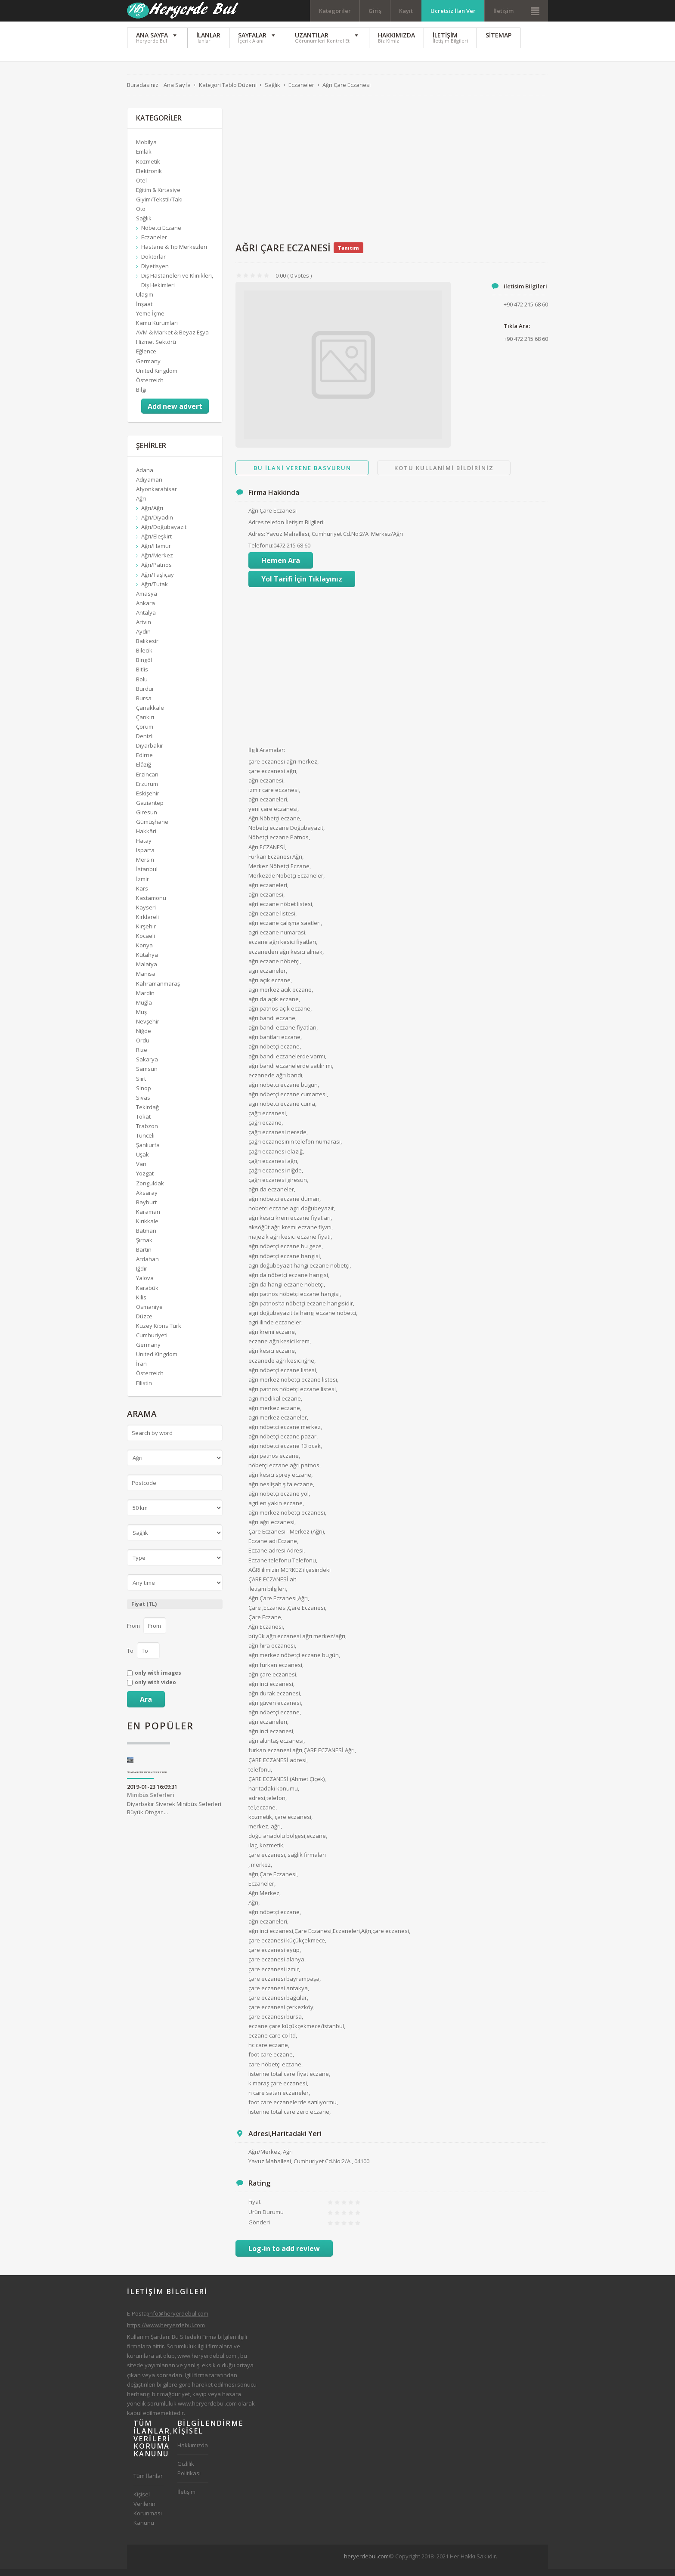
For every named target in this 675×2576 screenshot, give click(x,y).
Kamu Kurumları (157, 330)
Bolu (142, 686)
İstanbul (147, 877)
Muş (141, 1019)
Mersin (145, 867)
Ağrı (141, 506)
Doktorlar (153, 264)
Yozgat (145, 1181)
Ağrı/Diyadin (157, 525)
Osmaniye (149, 1314)
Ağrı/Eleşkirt (156, 543)
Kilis (141, 1304)
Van (141, 1171)
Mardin (145, 1000)
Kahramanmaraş (158, 991)
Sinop (143, 1095)
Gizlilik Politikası (189, 2475)
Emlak (144, 159)
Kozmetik (148, 169)
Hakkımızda (192, 2452)
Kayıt (406, 11)
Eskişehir (147, 800)
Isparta (145, 858)
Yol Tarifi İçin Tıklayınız (301, 586)
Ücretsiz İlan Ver (453, 11)
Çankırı (145, 724)
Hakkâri (146, 838)
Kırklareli (147, 924)
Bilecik (144, 658)
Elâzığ (143, 772)
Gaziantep (150, 810)
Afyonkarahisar (156, 496)
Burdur (145, 696)
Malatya (146, 972)
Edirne (144, 763)
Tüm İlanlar (148, 2483)
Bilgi (141, 397)
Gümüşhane (152, 829)
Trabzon (147, 1133)
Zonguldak (150, 1190)
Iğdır (141, 1276)
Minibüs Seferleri (150, 1802)
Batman (146, 1238)
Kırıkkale (147, 1228)
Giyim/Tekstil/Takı (159, 206)
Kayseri (146, 914)
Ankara (145, 610)
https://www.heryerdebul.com (166, 2332)
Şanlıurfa (148, 1152)
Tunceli (145, 1143)
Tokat (143, 1124)
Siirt (141, 1086)
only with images (158, 1680)
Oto (141, 216)
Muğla (144, 1010)
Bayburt (146, 1209)
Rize (141, 1057)
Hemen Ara (280, 568)
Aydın (143, 639)
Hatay (144, 848)
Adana (144, 477)
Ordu (142, 1047)
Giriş (374, 11)
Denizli (145, 743)
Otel (141, 188)
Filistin (144, 1390)
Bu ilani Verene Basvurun (302, 475)
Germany (148, 368)
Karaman (148, 1219)
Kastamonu (151, 905)
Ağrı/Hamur (156, 553)
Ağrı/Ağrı (152, 515)
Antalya (146, 620)
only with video (155, 1690)
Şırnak (144, 1247)
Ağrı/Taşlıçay (157, 582)
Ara (146, 1706)
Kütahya (147, 962)
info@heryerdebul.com (178, 2321)
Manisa (145, 981)
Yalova (145, 1286)
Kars (142, 896)
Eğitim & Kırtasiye (158, 197)
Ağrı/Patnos (156, 572)
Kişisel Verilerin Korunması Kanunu (147, 2516)
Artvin (143, 629)
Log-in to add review (284, 2256)
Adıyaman (149, 487)
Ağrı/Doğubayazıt (163, 534)
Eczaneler (154, 245)
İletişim (503, 11)
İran (141, 1371)
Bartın (144, 1257)
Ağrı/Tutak (154, 591)
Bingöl (144, 667)
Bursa (144, 705)
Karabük (147, 1295)
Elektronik (149, 178)
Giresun (146, 819)
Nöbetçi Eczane (161, 235)
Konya (144, 953)
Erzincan (147, 781)
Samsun (147, 1076)
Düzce (144, 1323)
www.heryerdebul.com (206, 2363)
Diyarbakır (149, 753)
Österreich (150, 387)
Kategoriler (335, 11)
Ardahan (147, 1267)
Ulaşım (144, 302)
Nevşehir (147, 1029)
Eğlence (146, 359)
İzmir (142, 886)
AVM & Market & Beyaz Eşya (172, 340)
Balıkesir (147, 649)
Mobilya (146, 150)
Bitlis (142, 677)
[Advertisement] (391, 175)
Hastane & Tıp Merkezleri (174, 254)
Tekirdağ (147, 1114)
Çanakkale (150, 715)
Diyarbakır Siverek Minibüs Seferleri (147, 1780)
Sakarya (147, 1067)
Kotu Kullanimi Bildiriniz (444, 475)
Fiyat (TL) (144, 1611)
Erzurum (147, 791)
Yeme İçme (150, 321)
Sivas (143, 1105)
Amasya (146, 601)
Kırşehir (146, 933)
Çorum (144, 734)
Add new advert (175, 413)
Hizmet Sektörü (156, 349)
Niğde (143, 1038)
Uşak (142, 1162)
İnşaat (144, 311)
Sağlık (144, 225)
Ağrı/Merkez (157, 563)
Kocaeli (145, 943)
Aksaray (147, 1200)
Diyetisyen (155, 273)
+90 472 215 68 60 (526, 346)
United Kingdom (156, 378)
